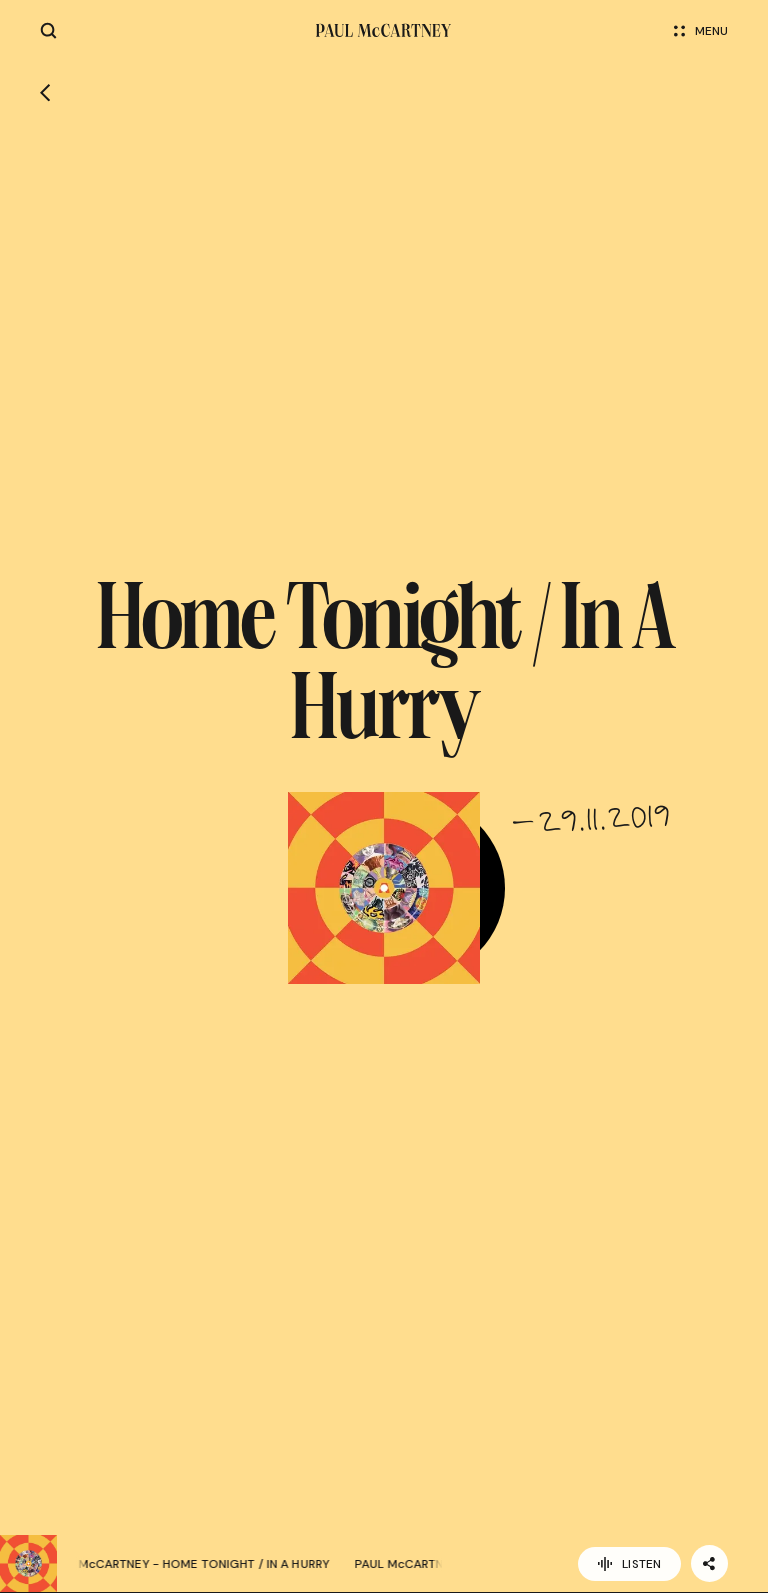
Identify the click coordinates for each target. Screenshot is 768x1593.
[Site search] (48, 30)
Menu (701, 31)
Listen (629, 1564)
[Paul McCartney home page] (383, 30)
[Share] (709, 1563)
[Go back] (45, 93)
